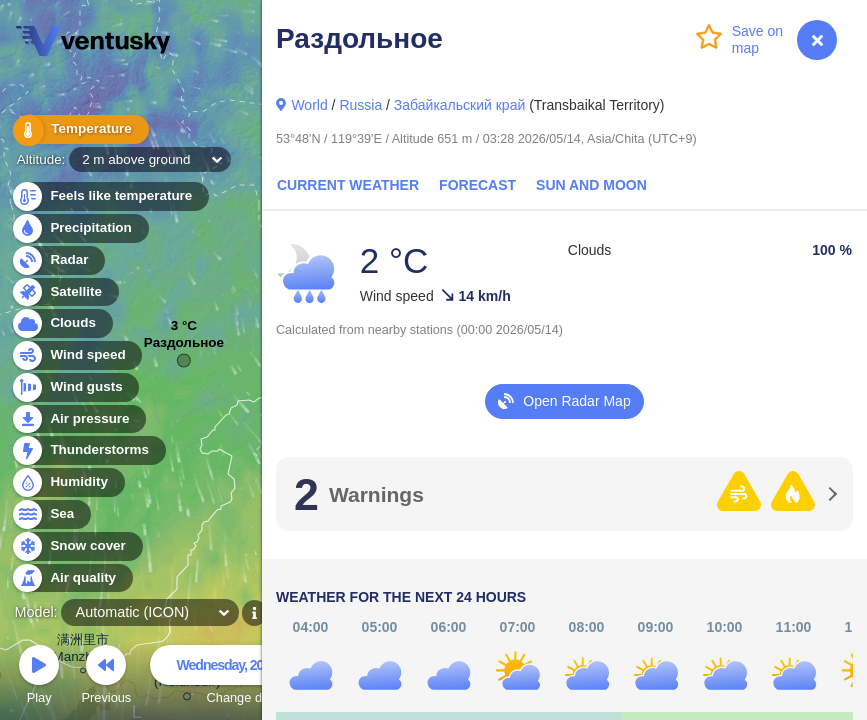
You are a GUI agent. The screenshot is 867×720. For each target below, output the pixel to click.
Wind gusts (75, 387)
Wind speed (76, 355)
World (309, 105)
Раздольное (184, 347)
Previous (106, 677)
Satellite (64, 292)
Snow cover (76, 546)
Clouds (61, 323)
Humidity (67, 482)
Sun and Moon (591, 185)
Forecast (477, 185)
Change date (243, 677)
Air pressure (78, 419)
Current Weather (348, 185)
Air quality (71, 578)
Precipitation (79, 228)
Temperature (79, 129)
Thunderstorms (88, 450)
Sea (50, 514)
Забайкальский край (459, 105)
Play (39, 677)
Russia (360, 105)
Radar (58, 260)
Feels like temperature (109, 196)
